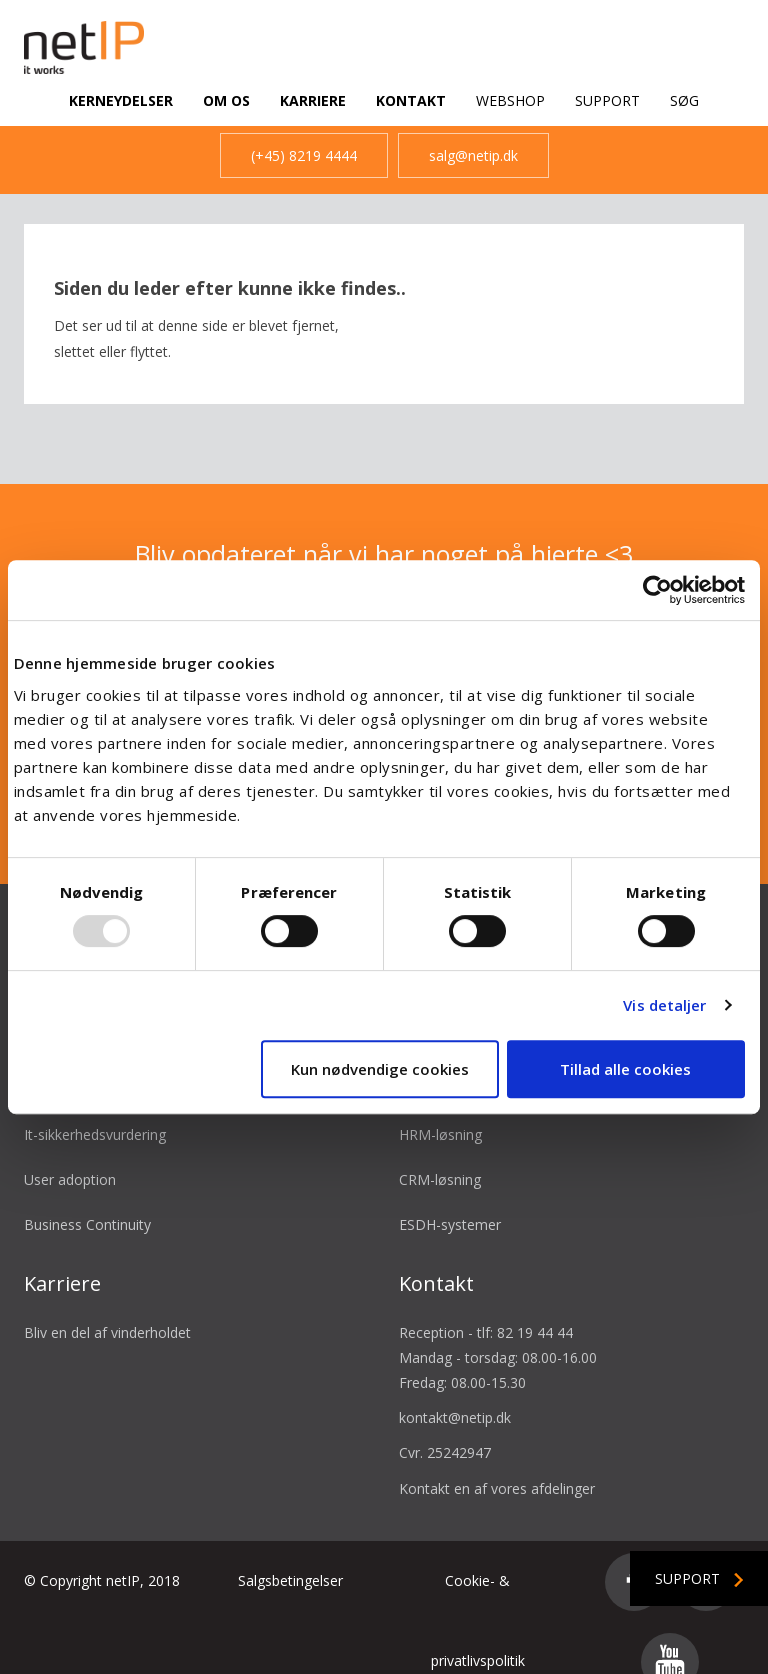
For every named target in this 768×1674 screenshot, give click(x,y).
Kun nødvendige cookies (380, 1069)
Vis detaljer (664, 1005)
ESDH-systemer (450, 1201)
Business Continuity (87, 1201)
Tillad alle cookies (625, 1069)
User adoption (70, 1156)
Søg (684, 100)
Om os (226, 100)
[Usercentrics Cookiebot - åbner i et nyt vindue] (657, 590)
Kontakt (411, 100)
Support (607, 100)
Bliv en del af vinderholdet (107, 1309)
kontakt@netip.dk (455, 1394)
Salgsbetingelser (290, 1557)
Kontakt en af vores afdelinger (497, 1464)
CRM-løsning (440, 1156)
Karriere (313, 100)
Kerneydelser (121, 100)
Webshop (510, 100)
